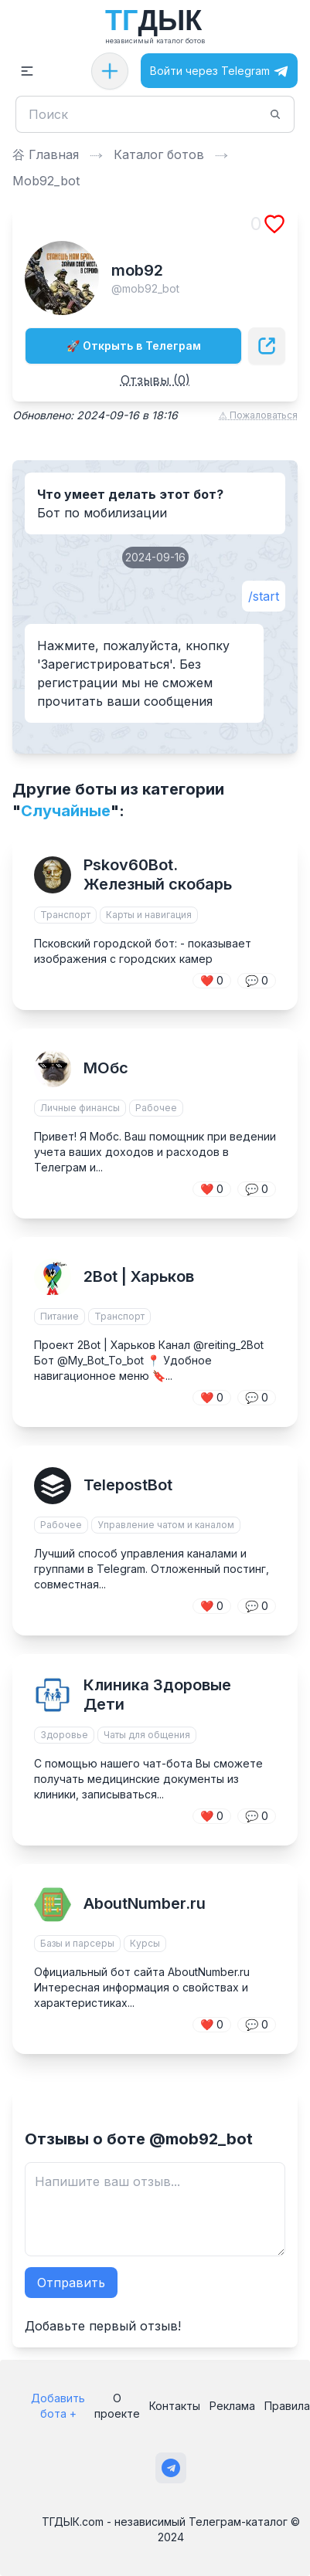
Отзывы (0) (155, 380)
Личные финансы (80, 1107)
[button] (27, 71)
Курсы (145, 1943)
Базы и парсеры (77, 1943)
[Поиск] (146, 114)
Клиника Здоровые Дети (157, 1694)
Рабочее (156, 1107)
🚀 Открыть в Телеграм (133, 345)
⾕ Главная (45, 154)
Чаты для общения (147, 1734)
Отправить (71, 2282)
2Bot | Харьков (138, 1276)
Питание (59, 1316)
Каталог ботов (159, 154)
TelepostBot (127, 1485)
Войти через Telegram (219, 71)
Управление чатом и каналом (165, 1524)
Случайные (66, 811)
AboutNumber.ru (144, 1903)
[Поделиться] (266, 345)
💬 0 (256, 980)
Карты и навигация (149, 914)
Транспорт (65, 914)
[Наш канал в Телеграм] (170, 2467)
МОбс (105, 1068)
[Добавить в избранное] (274, 224)
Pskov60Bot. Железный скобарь (157, 874)
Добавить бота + (58, 2405)
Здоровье (64, 1734)
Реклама (232, 2405)
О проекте (117, 2405)
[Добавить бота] (109, 71)
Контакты (174, 2405)
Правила (287, 2405)
